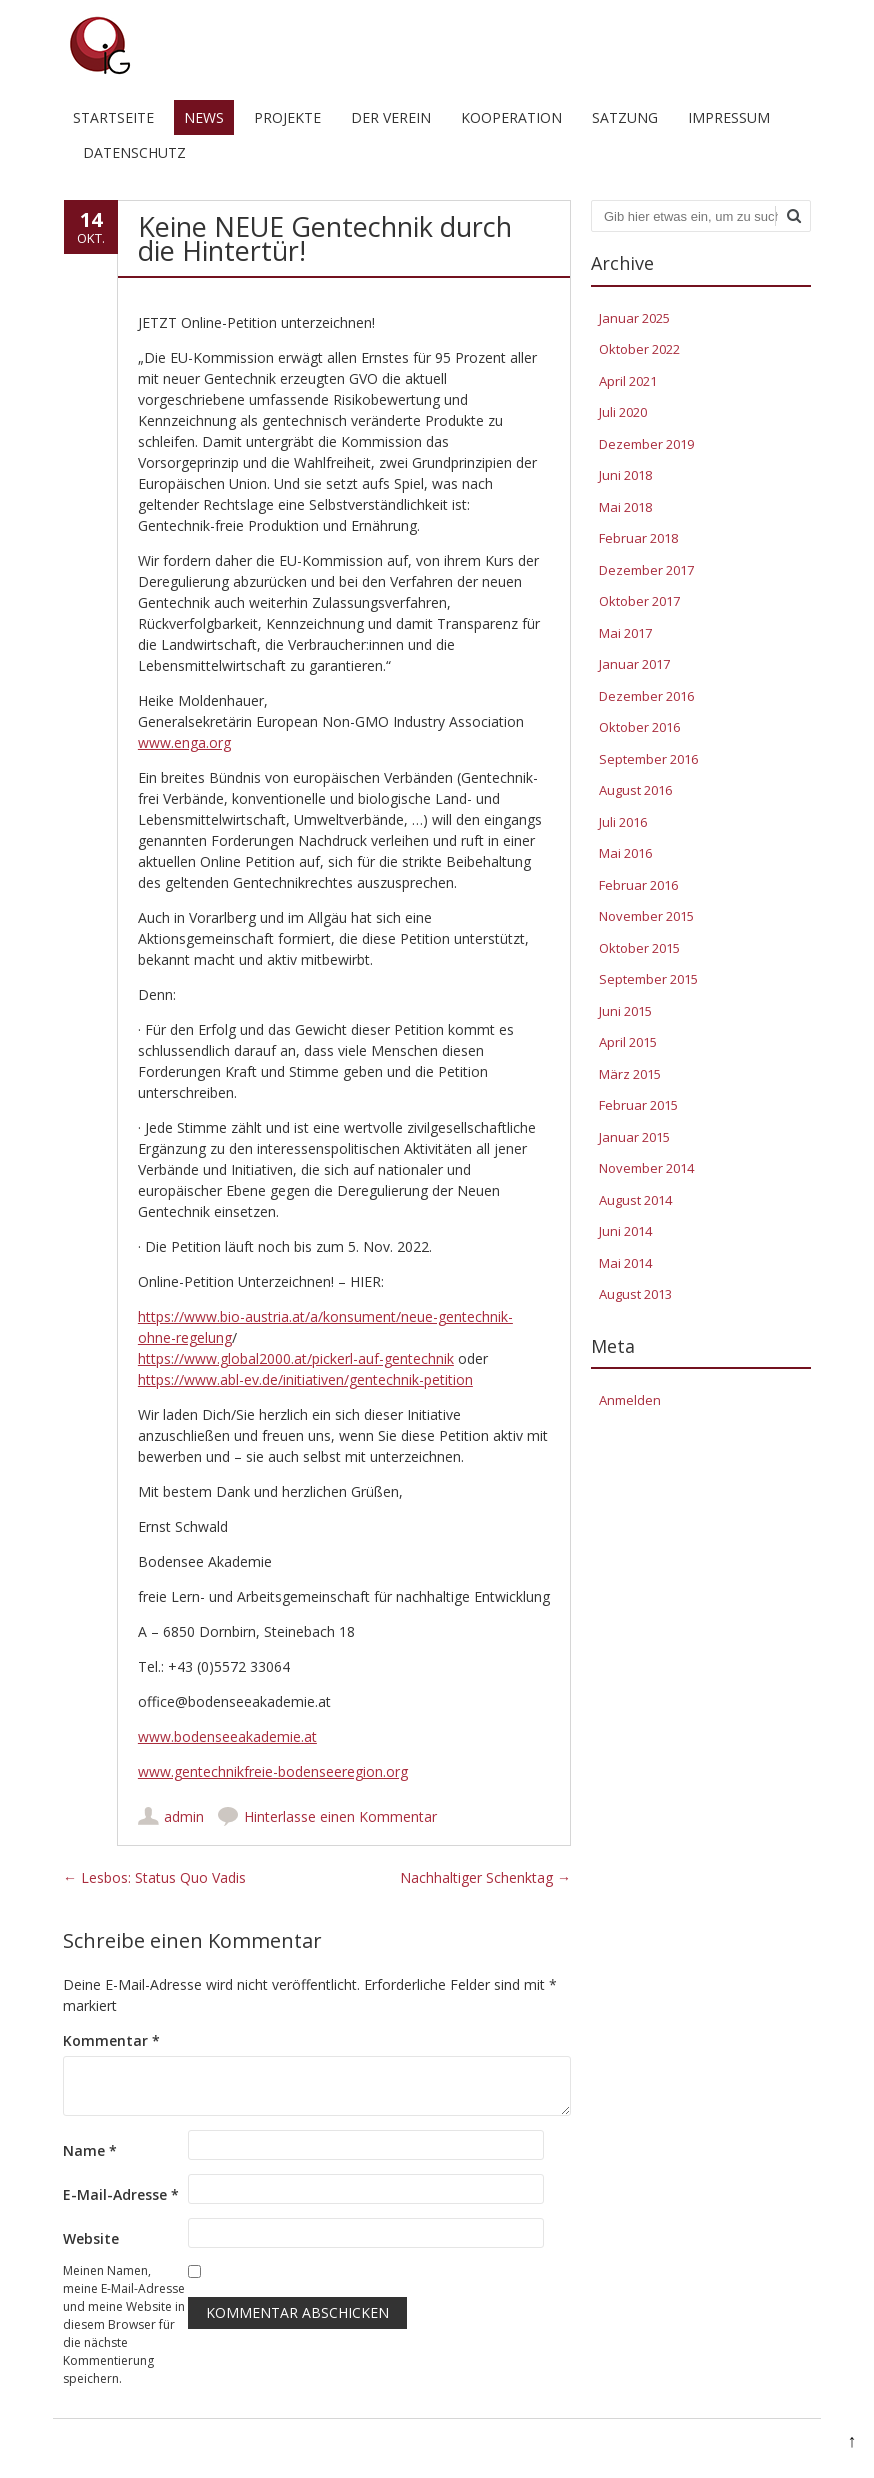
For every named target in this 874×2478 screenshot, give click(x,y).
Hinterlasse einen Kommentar (340, 1816)
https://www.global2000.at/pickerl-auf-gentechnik (296, 1358)
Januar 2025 (634, 318)
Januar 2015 (634, 1137)
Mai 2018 (625, 507)
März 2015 (630, 1074)
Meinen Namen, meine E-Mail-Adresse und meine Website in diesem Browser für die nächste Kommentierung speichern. (124, 2324)
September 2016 (648, 759)
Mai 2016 (625, 853)
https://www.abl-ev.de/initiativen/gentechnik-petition (305, 1379)
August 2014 (635, 1200)
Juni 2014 (625, 1231)
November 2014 (646, 1168)
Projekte (287, 117)
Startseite (113, 117)
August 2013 (635, 1294)
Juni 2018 (625, 475)
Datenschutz (134, 152)
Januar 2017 (634, 664)
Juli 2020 (623, 412)
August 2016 (635, 790)
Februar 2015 (638, 1105)
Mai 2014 (625, 1263)
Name (90, 2150)
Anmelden (630, 1400)
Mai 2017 (625, 633)
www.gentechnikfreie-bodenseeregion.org (273, 1771)
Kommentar (111, 2040)
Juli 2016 (623, 822)
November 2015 (646, 916)
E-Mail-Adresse (121, 2194)
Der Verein (391, 117)
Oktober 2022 (639, 349)
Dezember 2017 (646, 570)
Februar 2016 (638, 885)
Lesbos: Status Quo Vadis (154, 1877)
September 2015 (648, 979)
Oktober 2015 (639, 948)
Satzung (625, 117)
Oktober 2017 (639, 601)
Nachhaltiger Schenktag (485, 1877)
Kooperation (511, 117)
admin (184, 1816)
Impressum (729, 117)
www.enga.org (184, 742)
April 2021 (628, 381)
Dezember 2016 (646, 696)
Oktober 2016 (639, 727)
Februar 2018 (638, 538)
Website (91, 2238)
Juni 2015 (625, 1011)
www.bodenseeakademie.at (227, 1736)
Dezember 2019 (646, 444)
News (204, 117)
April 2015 (628, 1042)
